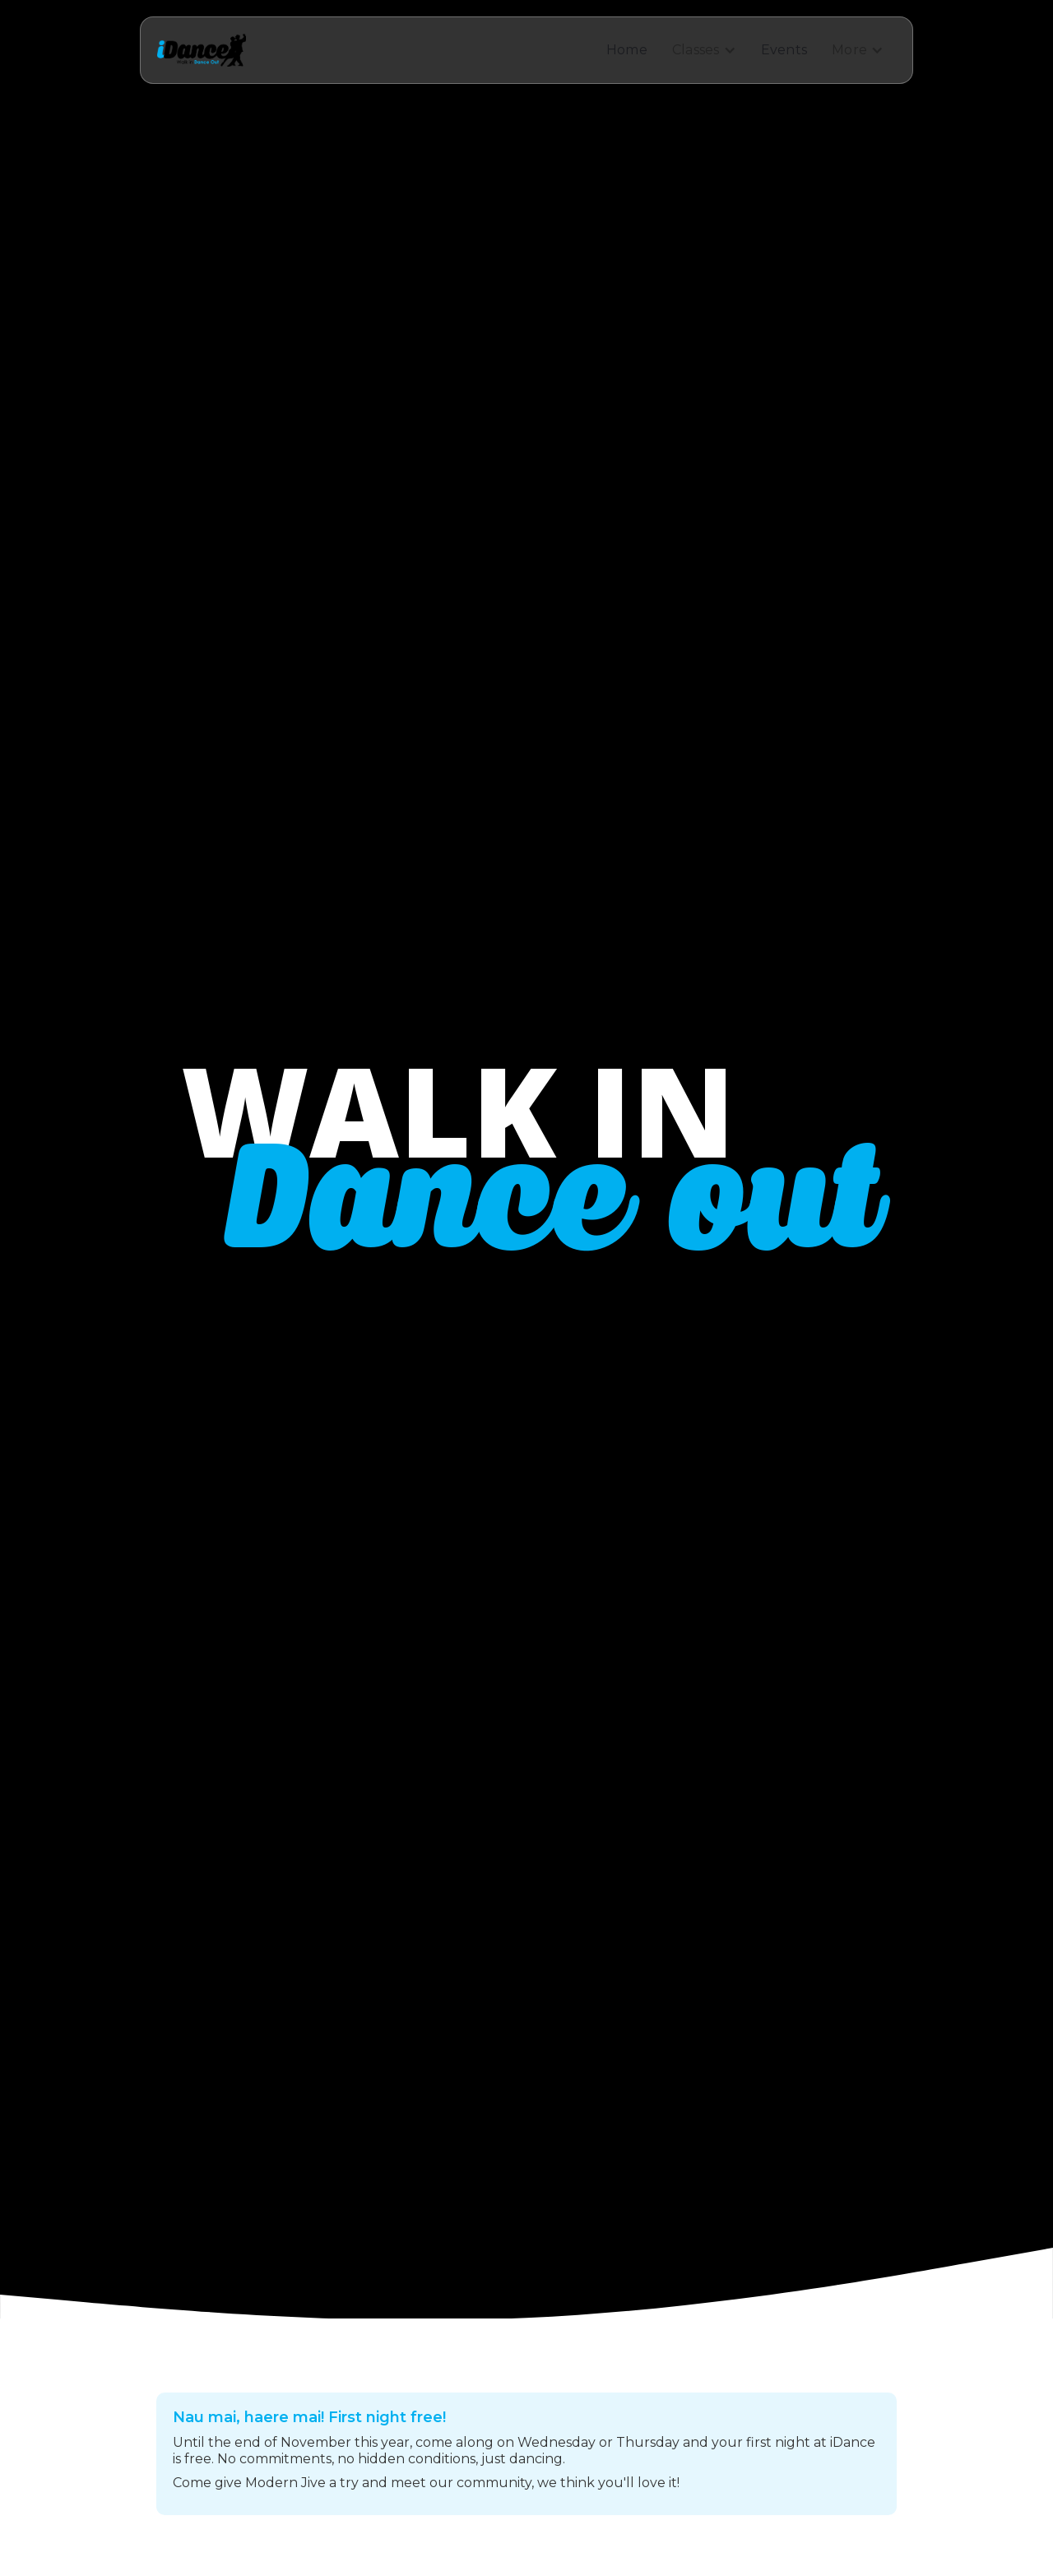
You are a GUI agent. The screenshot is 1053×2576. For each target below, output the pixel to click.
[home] (201, 50)
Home (626, 50)
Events (784, 50)
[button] (704, 50)
